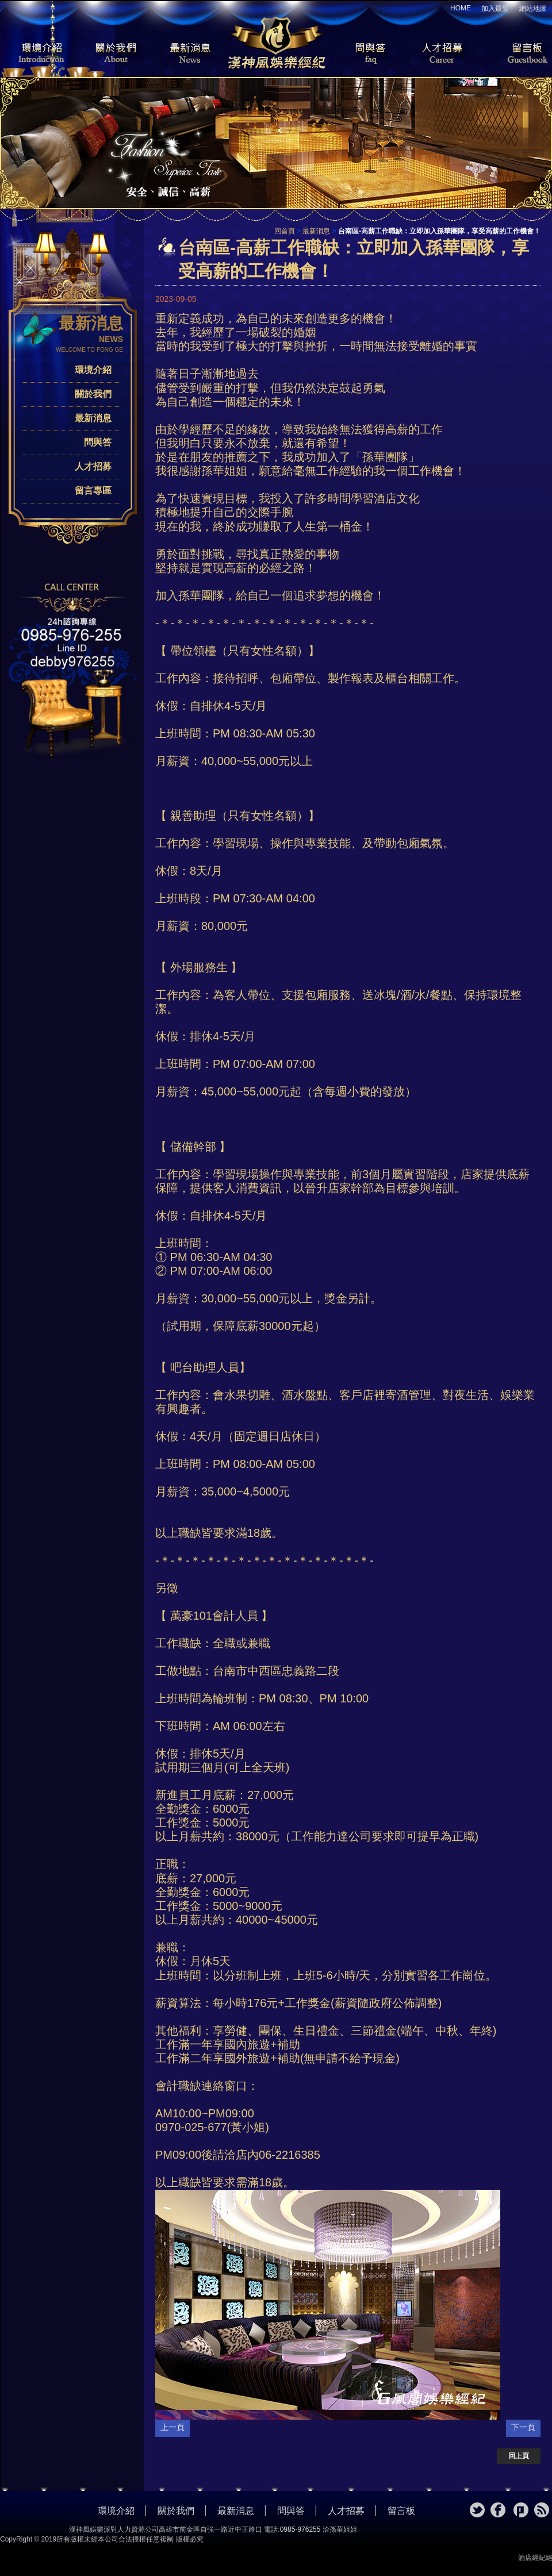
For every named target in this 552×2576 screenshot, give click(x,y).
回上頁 (518, 2456)
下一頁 (523, 2427)
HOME (460, 8)
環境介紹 (34, 54)
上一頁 (172, 2427)
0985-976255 (300, 2529)
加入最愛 (495, 9)
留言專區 (93, 490)
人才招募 (440, 54)
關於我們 (112, 54)
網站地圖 (533, 9)
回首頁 (284, 231)
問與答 (362, 54)
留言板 (517, 54)
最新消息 (189, 54)
